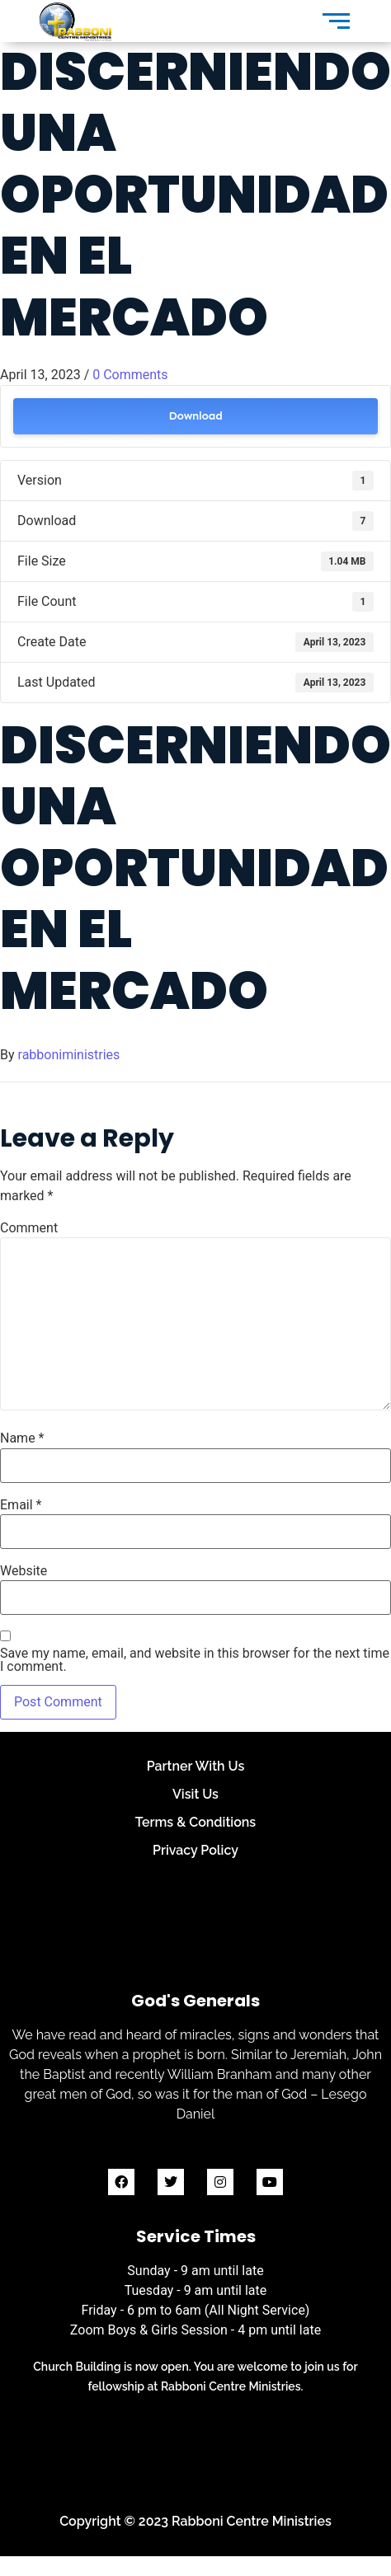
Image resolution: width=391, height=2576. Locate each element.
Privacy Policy (195, 1850)
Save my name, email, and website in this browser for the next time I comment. (194, 1660)
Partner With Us (196, 1766)
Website (23, 1571)
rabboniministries (69, 1055)
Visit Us (195, 1794)
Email (20, 1505)
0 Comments (129, 374)
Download (195, 416)
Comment (29, 1228)
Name (22, 1438)
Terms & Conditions (195, 1822)
